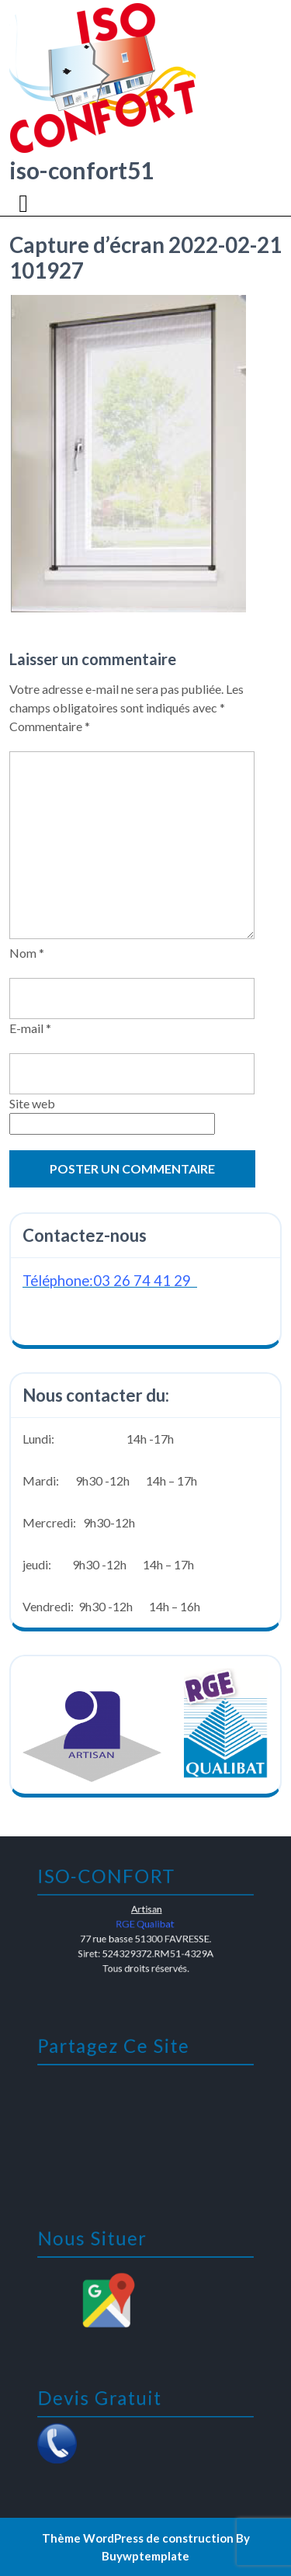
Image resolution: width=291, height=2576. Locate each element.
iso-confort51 (81, 170)
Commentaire (49, 726)
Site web (32, 1103)
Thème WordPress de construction (138, 2538)
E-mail (30, 1028)
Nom (26, 952)
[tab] (25, 203)
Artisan (146, 1910)
